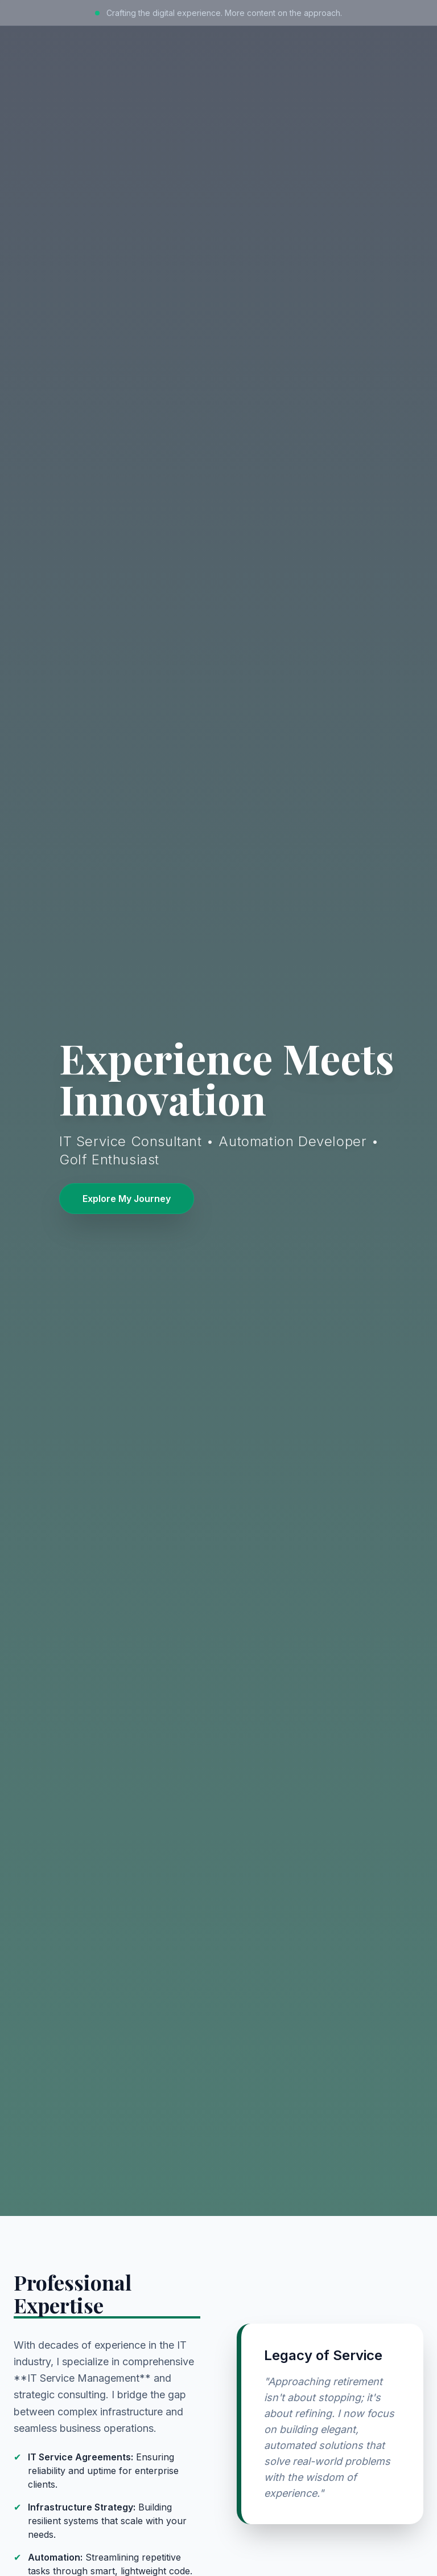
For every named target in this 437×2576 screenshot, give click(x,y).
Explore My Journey (127, 1198)
